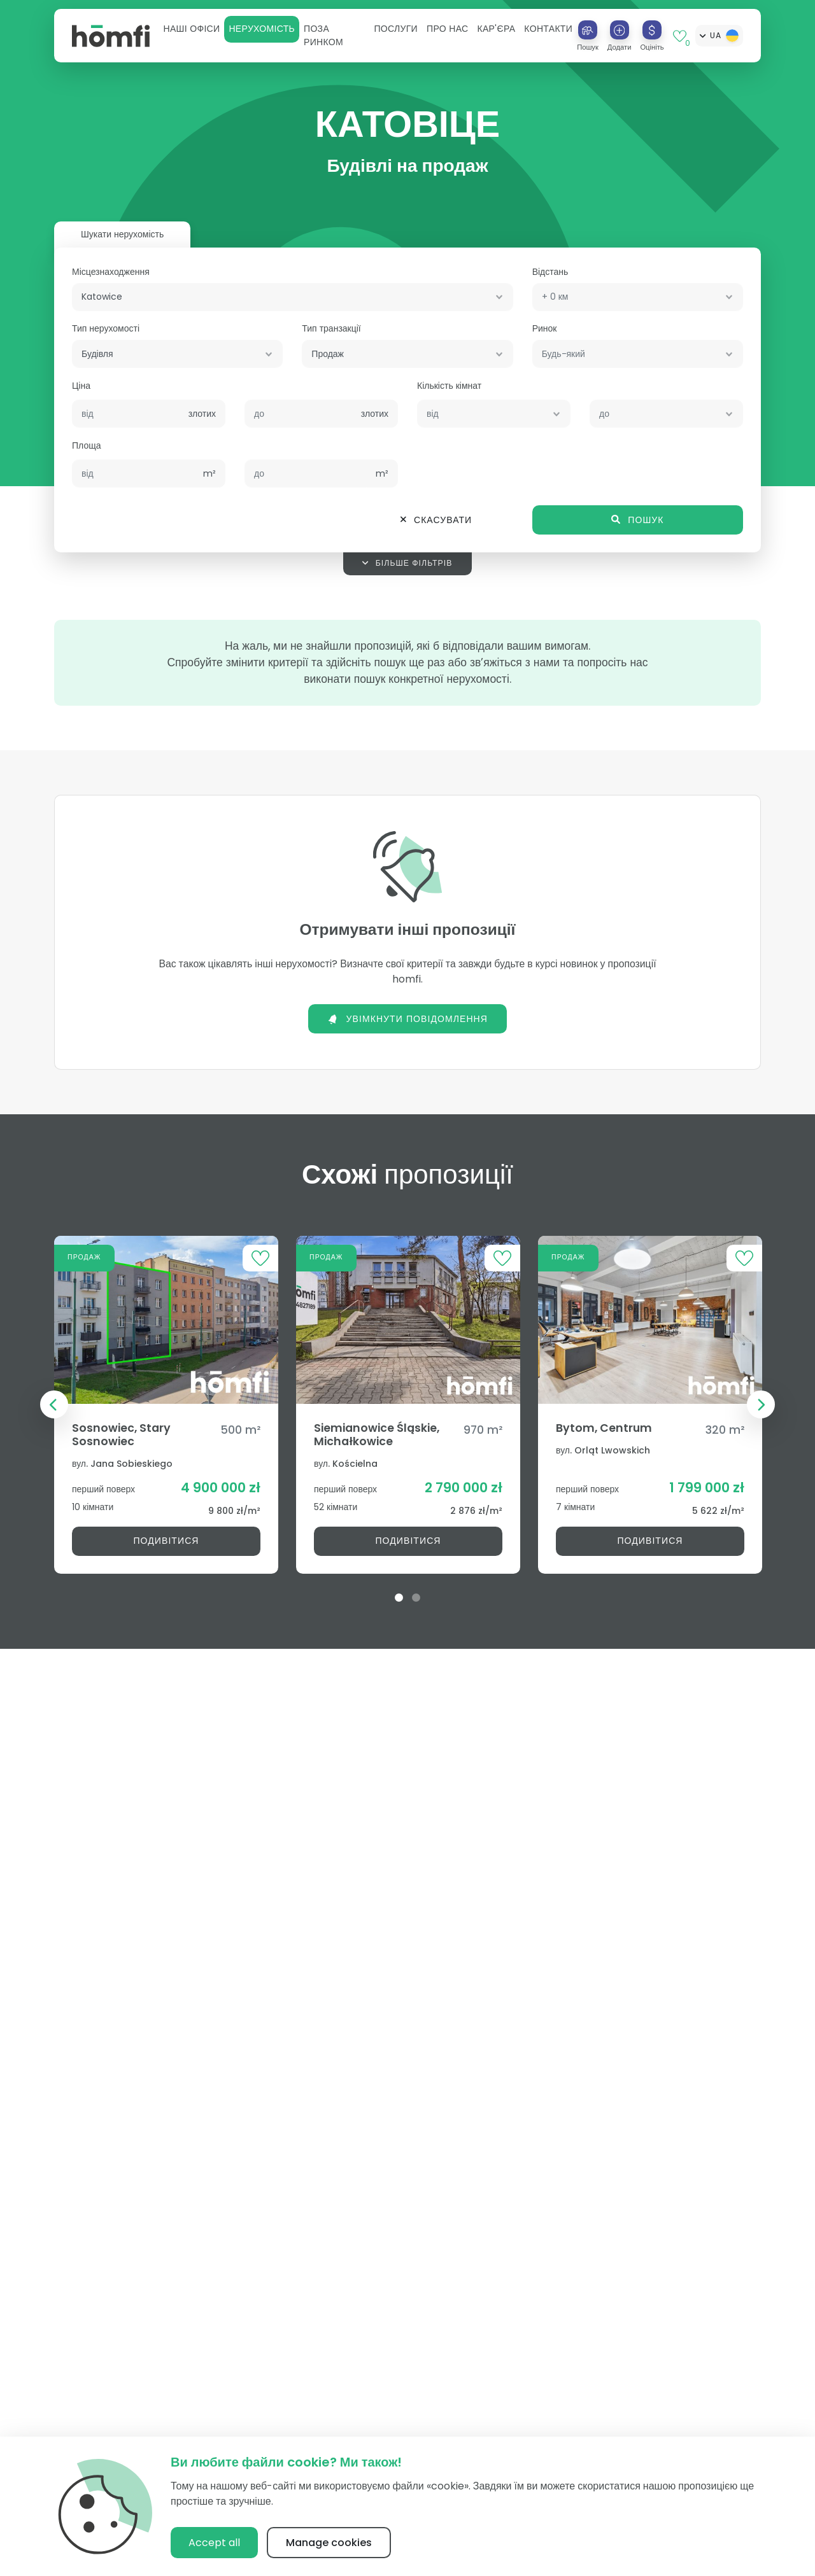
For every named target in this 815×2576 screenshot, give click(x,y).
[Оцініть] (652, 29)
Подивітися (166, 1540)
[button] (191, 29)
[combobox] (293, 297)
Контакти (548, 28)
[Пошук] (587, 29)
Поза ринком (323, 35)
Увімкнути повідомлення (407, 1018)
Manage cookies (329, 2542)
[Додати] (619, 29)
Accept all (214, 2542)
